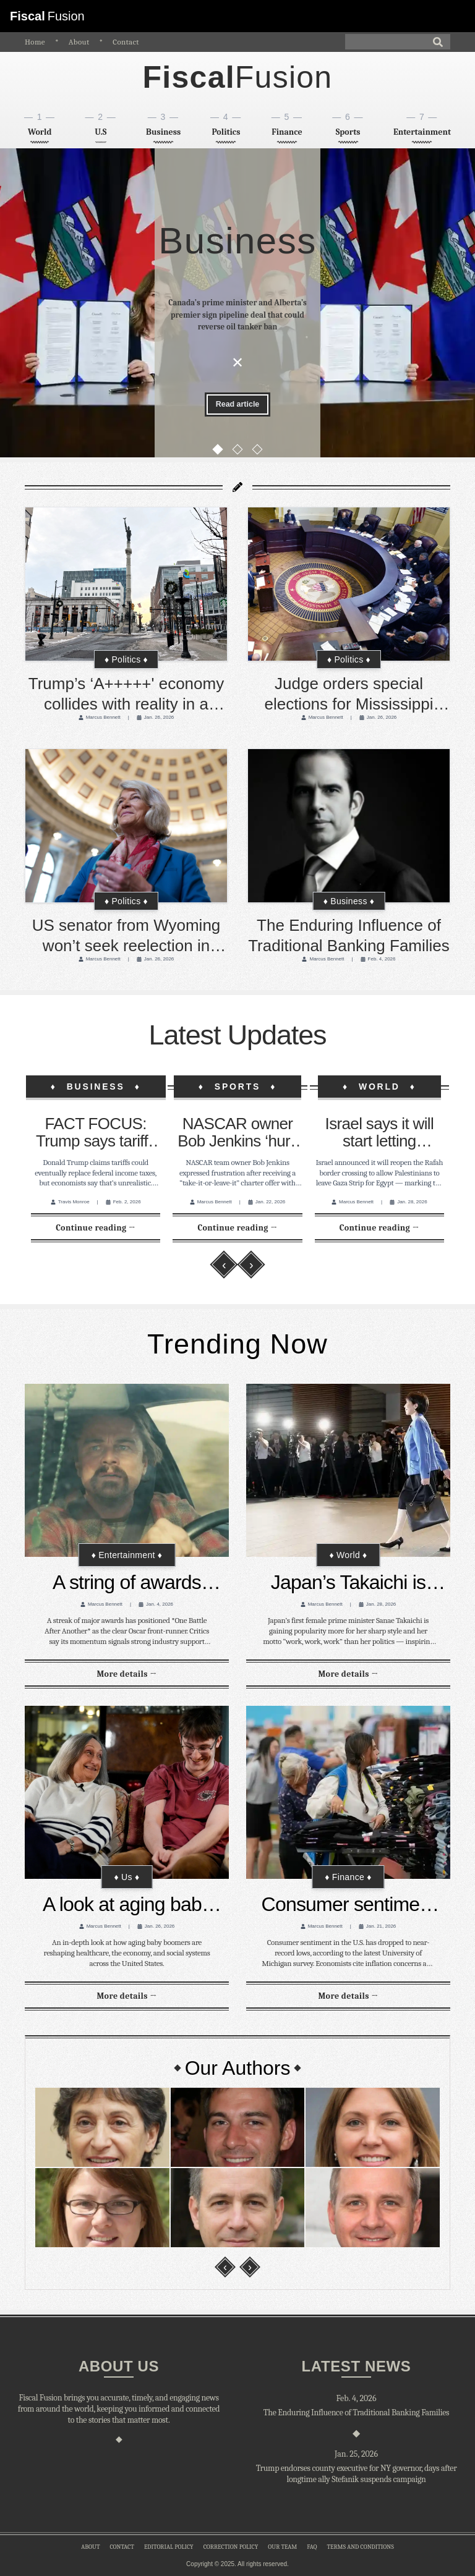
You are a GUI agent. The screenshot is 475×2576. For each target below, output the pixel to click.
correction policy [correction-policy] (231, 2547)
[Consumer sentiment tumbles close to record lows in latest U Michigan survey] (348, 1792)
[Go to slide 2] (237, 454)
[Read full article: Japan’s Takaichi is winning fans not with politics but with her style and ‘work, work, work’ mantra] (348, 1674)
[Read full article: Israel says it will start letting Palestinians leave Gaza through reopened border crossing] (379, 1227)
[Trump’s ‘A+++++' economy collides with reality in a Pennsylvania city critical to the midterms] (126, 584)
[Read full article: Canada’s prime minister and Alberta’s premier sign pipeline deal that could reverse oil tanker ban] (237, 406)
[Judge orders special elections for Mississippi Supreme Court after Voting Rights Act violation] (348, 584)
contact (121, 2547)
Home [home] (35, 41)
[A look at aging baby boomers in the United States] (127, 1792)
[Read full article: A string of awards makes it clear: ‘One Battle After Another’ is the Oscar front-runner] (126, 1674)
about (90, 2547)
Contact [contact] (126, 41)
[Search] (397, 41)
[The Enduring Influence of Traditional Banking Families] (348, 825)
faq (312, 2547)
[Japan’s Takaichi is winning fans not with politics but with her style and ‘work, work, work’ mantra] (348, 1470)
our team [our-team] (282, 2547)
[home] (237, 77)
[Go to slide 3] (257, 454)
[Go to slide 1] (218, 454)
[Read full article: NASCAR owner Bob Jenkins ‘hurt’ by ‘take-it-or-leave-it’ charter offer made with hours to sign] (237, 1227)
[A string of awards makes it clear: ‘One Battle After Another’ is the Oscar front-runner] (127, 1470)
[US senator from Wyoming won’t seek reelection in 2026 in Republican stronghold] (126, 825)
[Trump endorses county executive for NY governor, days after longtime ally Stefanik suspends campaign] (356, 2474)
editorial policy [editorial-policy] (169, 2547)
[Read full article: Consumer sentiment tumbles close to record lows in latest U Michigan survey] (348, 1996)
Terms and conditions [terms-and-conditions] (360, 2547)
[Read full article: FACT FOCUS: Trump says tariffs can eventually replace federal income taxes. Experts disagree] (95, 1227)
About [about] (79, 41)
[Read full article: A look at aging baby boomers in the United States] (126, 1996)
